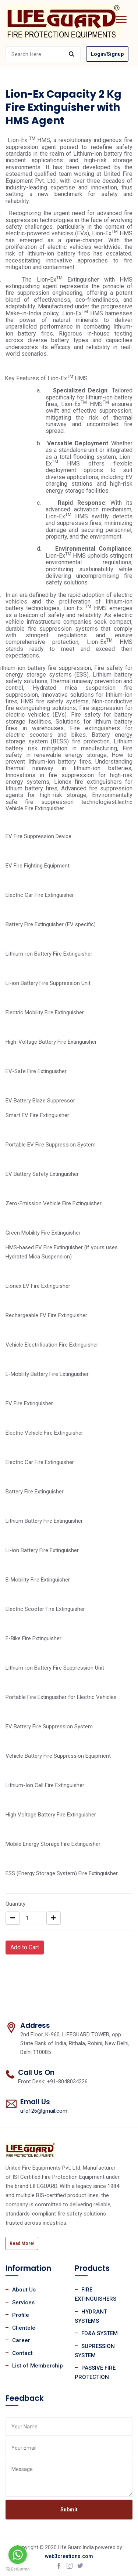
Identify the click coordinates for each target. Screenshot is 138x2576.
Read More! (22, 2243)
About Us (24, 2289)
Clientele (23, 2328)
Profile (20, 2315)
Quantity (15, 1904)
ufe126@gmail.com (43, 2111)
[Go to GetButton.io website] (17, 2568)
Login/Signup (107, 54)
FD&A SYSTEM (99, 2333)
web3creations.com (69, 2556)
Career (21, 2340)
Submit (69, 2509)
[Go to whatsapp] (17, 2555)
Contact (22, 2353)
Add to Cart (24, 1947)
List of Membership (37, 2365)
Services (23, 2302)
